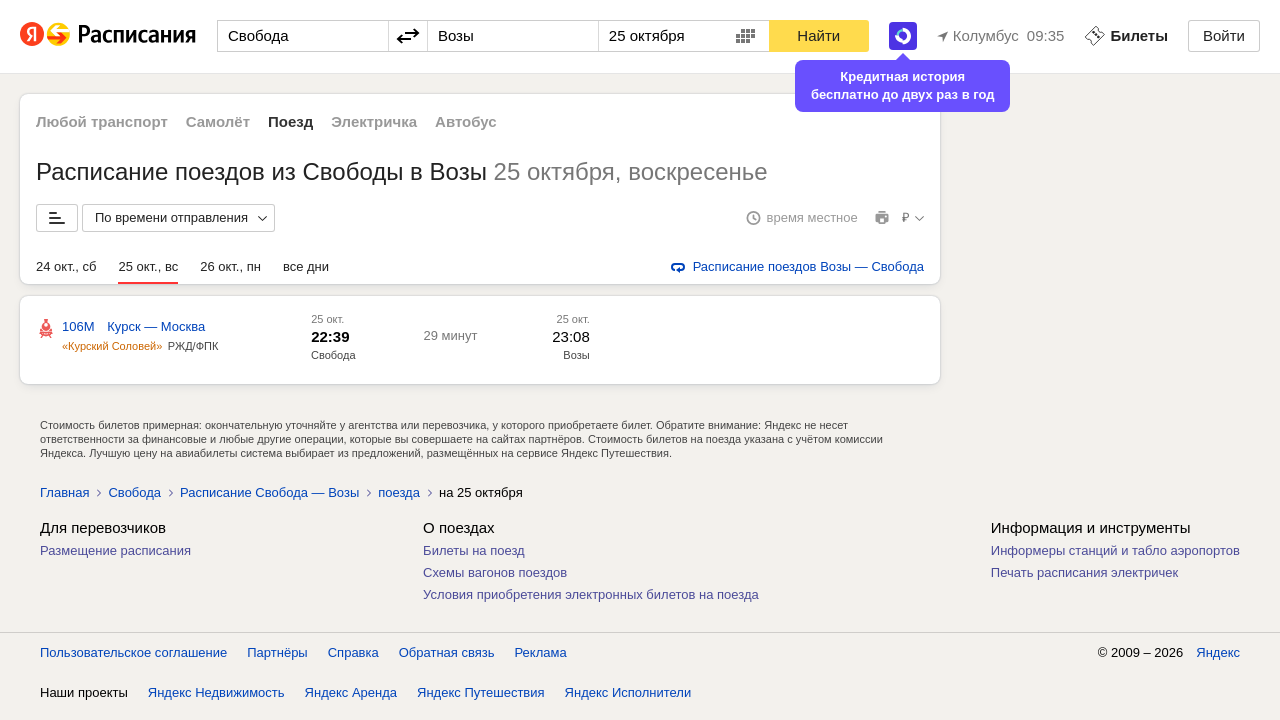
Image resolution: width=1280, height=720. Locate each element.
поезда (399, 492)
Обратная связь (447, 652)
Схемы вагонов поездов (495, 572)
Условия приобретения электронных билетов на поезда (591, 594)
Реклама (541, 652)
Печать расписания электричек (1084, 572)
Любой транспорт (102, 121)
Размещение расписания (115, 550)
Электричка (374, 121)
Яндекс (1218, 652)
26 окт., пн (230, 266)
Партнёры (277, 652)
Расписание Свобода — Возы (269, 492)
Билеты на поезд (474, 550)
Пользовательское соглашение (133, 652)
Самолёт (218, 121)
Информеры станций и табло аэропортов (1115, 550)
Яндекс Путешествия (481, 692)
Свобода (333, 355)
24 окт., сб (66, 266)
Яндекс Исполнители (628, 692)
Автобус (466, 121)
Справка (353, 652)
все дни (306, 266)
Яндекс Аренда (351, 692)
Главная (64, 492)
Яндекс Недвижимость (216, 692)
